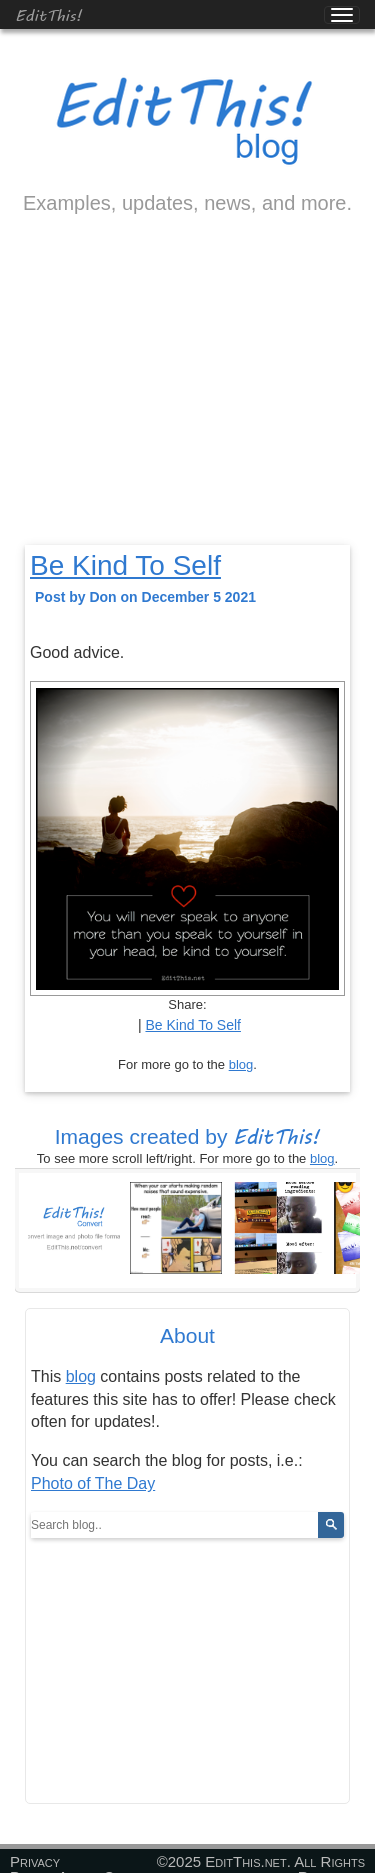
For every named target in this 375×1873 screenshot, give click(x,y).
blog (241, 1064)
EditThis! (48, 14)
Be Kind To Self (125, 565)
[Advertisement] (187, 397)
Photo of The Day (93, 1483)
